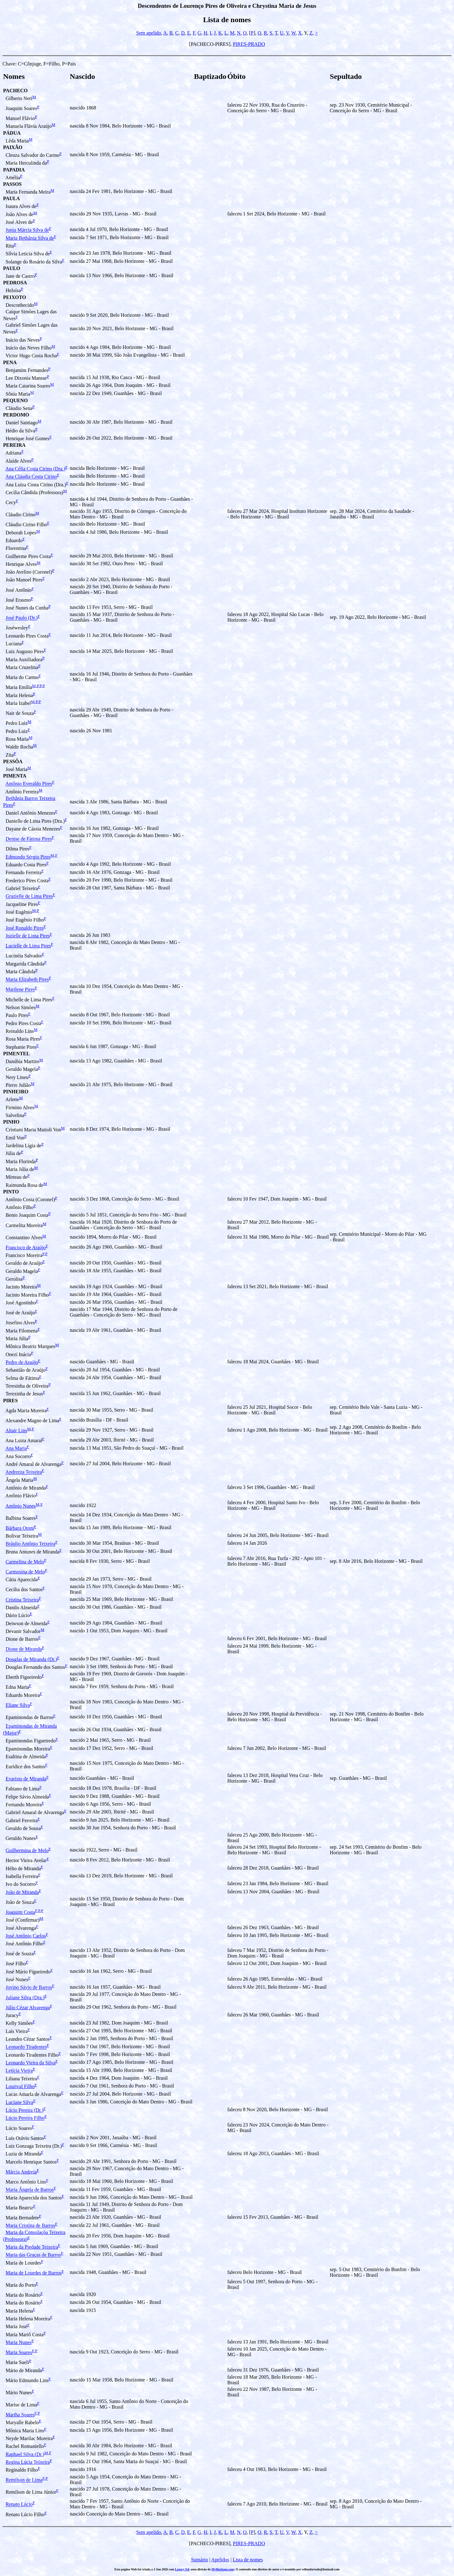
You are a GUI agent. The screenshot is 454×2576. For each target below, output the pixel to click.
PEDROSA (15, 282)
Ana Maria (16, 1448)
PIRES (10, 1400)
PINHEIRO (15, 1091)
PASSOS (12, 184)
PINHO (11, 1121)
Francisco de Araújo (26, 1247)
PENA (10, 362)
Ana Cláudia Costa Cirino (31, 476)
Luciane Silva (19, 2102)
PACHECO (15, 90)
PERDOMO (16, 414)
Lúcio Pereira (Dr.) (24, 2110)
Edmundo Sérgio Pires (28, 856)
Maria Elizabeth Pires (27, 979)
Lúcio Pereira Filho (25, 2118)
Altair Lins (16, 1430)
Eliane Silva (18, 1705)
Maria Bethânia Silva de (30, 238)
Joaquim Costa (20, 1912)
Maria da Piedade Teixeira (32, 2247)
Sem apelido (148, 33)
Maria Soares (19, 2352)
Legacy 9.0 (182, 2569)
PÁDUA (12, 133)
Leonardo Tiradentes (26, 2047)
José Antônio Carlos (26, 1935)
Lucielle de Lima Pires (28, 945)
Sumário (199, 2559)
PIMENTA (14, 775)
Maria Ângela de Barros (30, 2190)
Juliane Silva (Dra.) (25, 1997)
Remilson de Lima (24, 2480)
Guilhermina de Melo (27, 1850)
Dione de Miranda (24, 1649)
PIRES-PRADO (249, 44)
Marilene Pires (20, 989)
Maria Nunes (18, 2342)
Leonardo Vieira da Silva (30, 2062)
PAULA (11, 198)
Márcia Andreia (21, 2171)
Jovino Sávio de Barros (29, 1987)
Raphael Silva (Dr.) (25, 2454)
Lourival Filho (20, 2086)
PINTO (11, 1191)
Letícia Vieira (19, 2070)
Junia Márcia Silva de (27, 230)
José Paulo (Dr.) (22, 618)
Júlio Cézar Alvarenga (28, 2007)
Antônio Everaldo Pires (28, 784)
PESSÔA (12, 761)
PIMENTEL (16, 1053)
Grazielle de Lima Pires (29, 896)
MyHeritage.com (223, 2569)
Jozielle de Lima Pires (28, 935)
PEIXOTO (14, 297)
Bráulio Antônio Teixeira (30, 1544)
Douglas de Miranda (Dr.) (31, 1659)
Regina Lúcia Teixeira (28, 2462)
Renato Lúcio (19, 2504)
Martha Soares (20, 2414)
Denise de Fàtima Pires (29, 839)
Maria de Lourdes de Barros (34, 2272)
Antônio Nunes (20, 1506)
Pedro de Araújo (22, 1362)
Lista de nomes (248, 2559)
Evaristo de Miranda (26, 1778)
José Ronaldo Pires (25, 928)
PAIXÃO (12, 147)
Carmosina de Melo (25, 1571)
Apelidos (220, 2559)
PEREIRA (14, 445)
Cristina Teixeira (22, 1599)
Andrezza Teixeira (23, 1472)
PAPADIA (14, 169)
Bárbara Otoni (20, 1528)
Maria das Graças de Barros (33, 2255)
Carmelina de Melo (25, 1561)
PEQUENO (15, 400)
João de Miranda (22, 1892)
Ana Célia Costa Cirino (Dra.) (35, 468)
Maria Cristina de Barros (30, 2225)
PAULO (11, 268)
